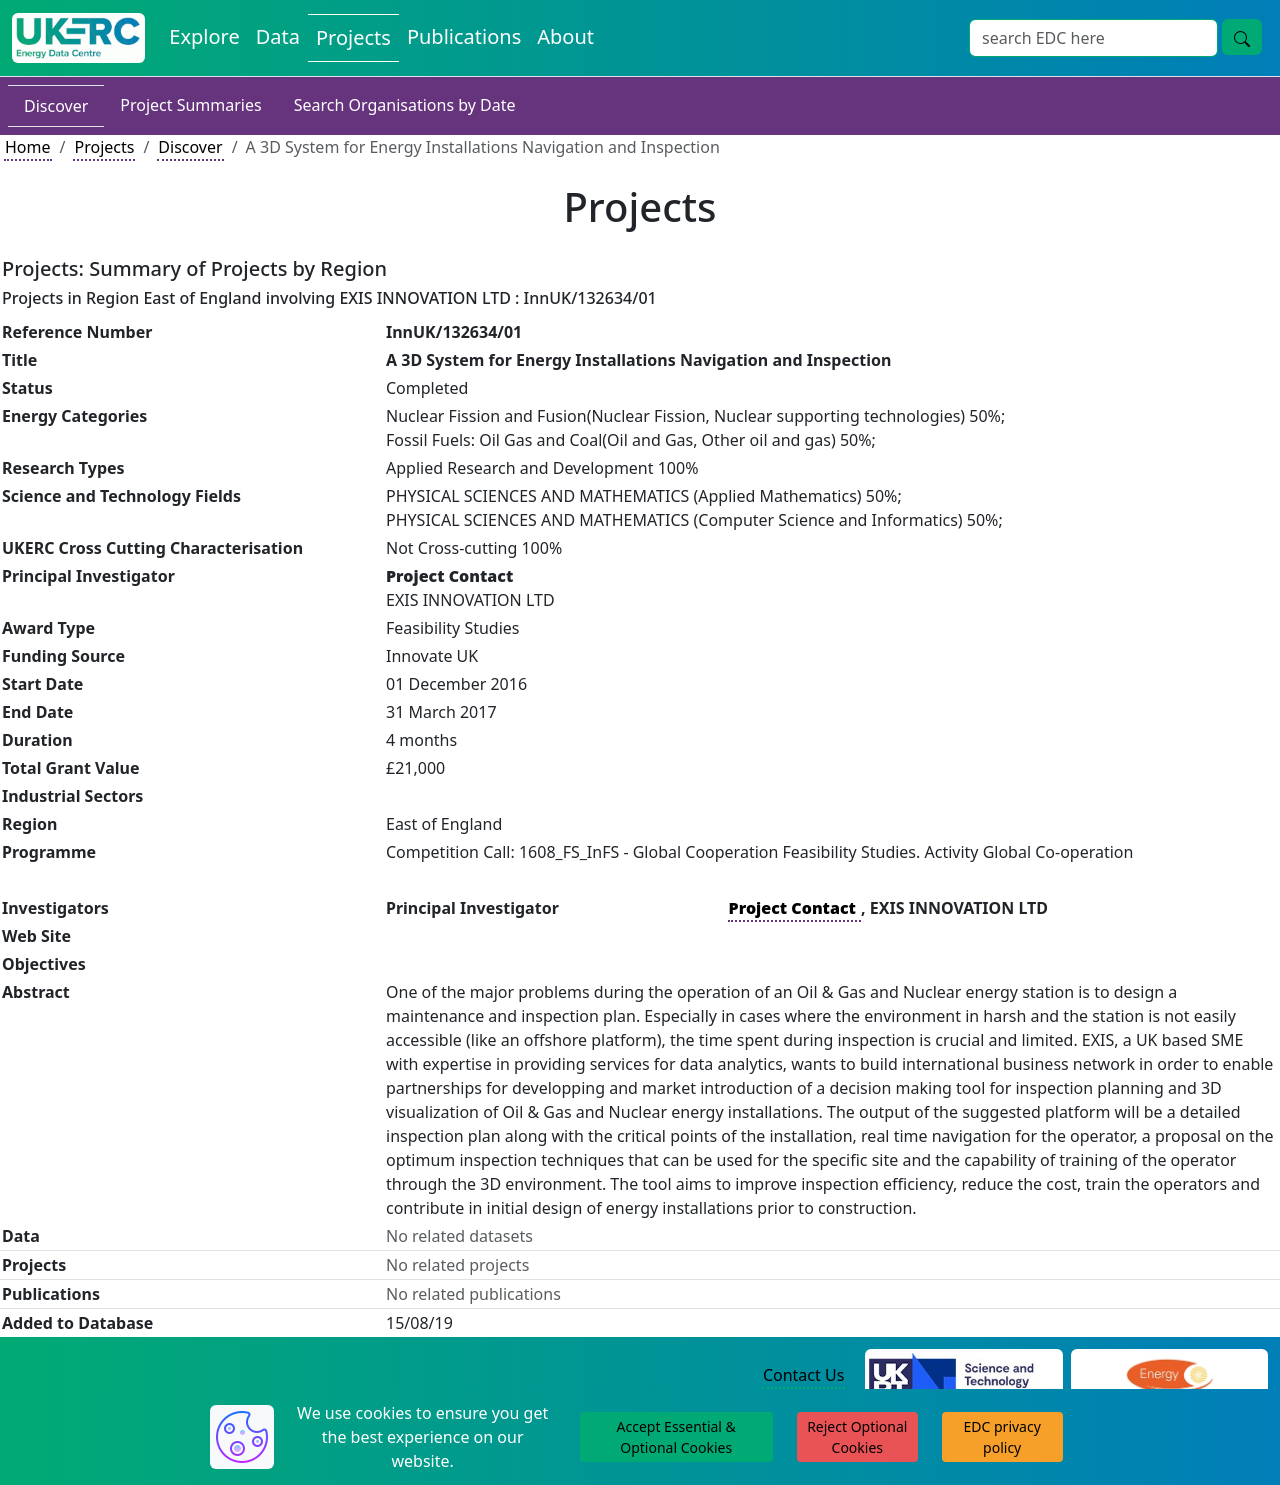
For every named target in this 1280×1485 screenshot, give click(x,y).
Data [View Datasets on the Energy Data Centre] (278, 36)
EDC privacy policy (1002, 1437)
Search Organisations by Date (405, 105)
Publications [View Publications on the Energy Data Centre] (464, 36)
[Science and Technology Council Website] (963, 1376)
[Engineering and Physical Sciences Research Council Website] (1169, 1376)
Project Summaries (190, 105)
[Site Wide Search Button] (1242, 37)
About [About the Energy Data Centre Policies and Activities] (565, 36)
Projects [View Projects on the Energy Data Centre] (353, 37)
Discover (56, 106)
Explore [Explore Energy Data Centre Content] (204, 36)
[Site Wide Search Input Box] (1093, 38)
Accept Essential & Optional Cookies (676, 1437)
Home (28, 147)
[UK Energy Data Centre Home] (78, 38)
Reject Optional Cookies (857, 1437)
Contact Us (803, 1375)
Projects (104, 147)
